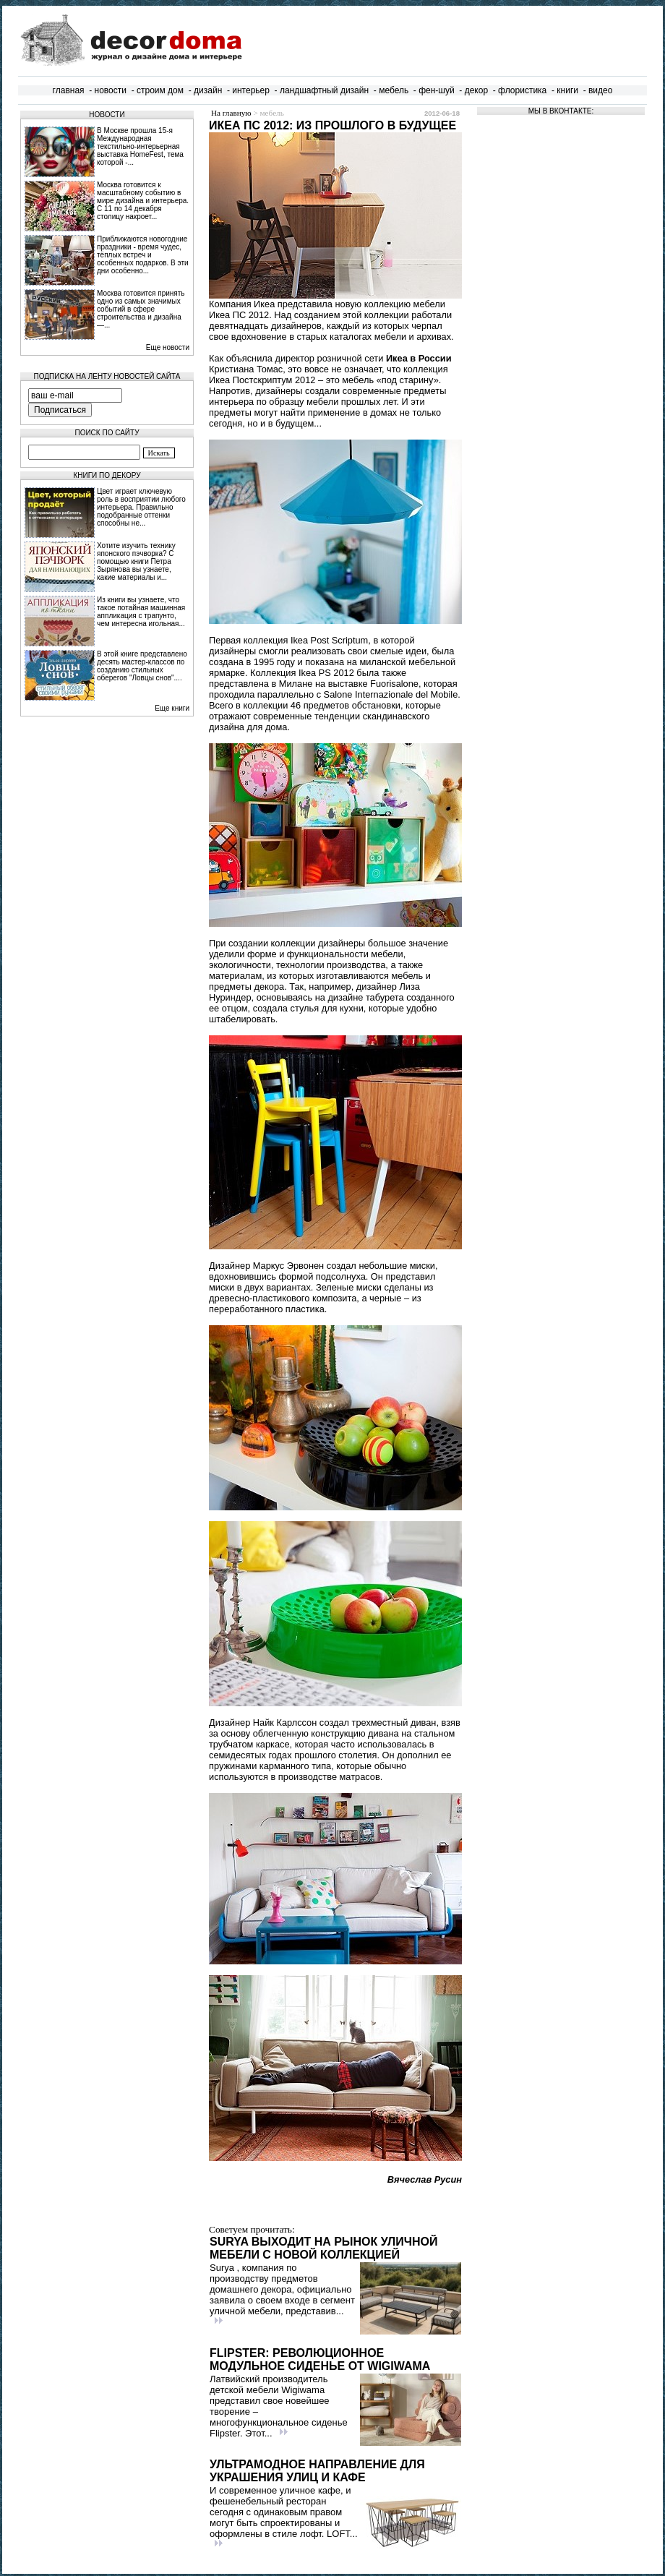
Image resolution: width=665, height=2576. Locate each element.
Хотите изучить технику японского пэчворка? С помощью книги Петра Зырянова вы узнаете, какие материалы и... (136, 561)
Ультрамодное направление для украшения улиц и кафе (317, 2470)
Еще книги (172, 708)
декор (476, 90)
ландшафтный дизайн (324, 90)
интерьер (251, 90)
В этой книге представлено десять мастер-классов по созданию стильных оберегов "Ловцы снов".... (142, 666)
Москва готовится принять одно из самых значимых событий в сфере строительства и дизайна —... (141, 309)
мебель (393, 90)
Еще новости (167, 347)
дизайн (208, 90)
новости (110, 90)
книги (567, 90)
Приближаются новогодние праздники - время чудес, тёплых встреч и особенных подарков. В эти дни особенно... (143, 255)
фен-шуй (437, 90)
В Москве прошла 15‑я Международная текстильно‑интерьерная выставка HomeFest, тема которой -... (140, 146)
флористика (522, 90)
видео (600, 90)
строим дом (160, 90)
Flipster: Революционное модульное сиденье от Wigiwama (320, 2359)
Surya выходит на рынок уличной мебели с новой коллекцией (324, 2248)
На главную (231, 112)
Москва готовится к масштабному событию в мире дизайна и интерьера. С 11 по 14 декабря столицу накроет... (143, 201)
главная (69, 90)
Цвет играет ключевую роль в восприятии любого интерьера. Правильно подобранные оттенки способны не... (141, 507)
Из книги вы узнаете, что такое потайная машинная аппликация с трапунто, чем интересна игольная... (141, 612)
